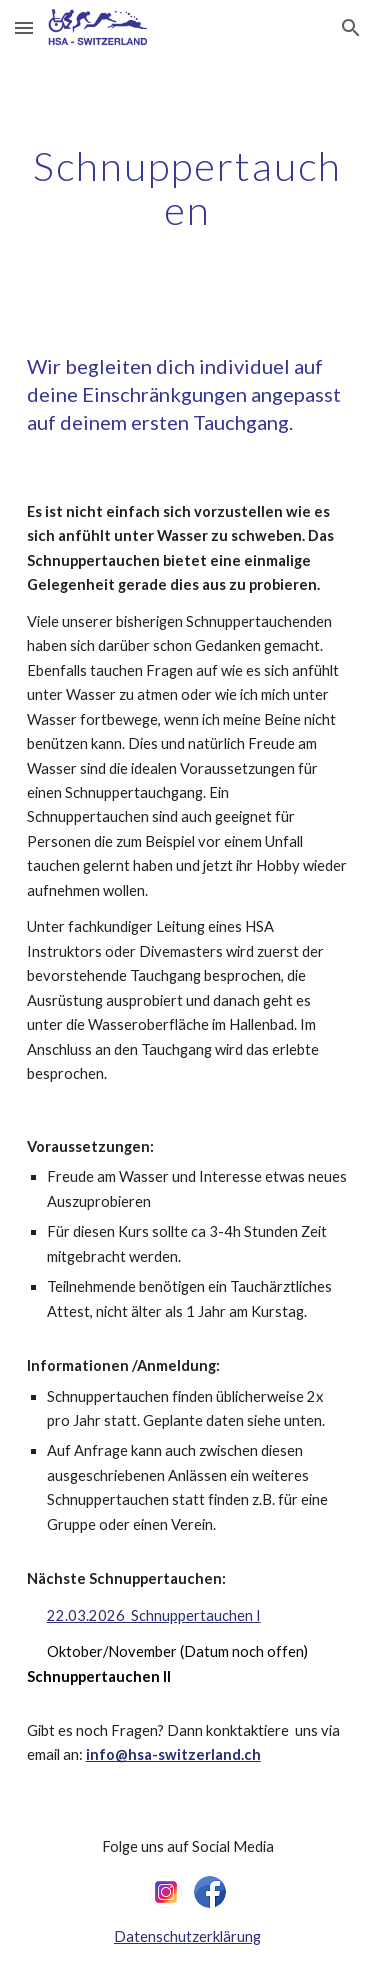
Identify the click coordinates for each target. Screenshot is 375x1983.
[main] (188, 188)
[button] (24, 27)
